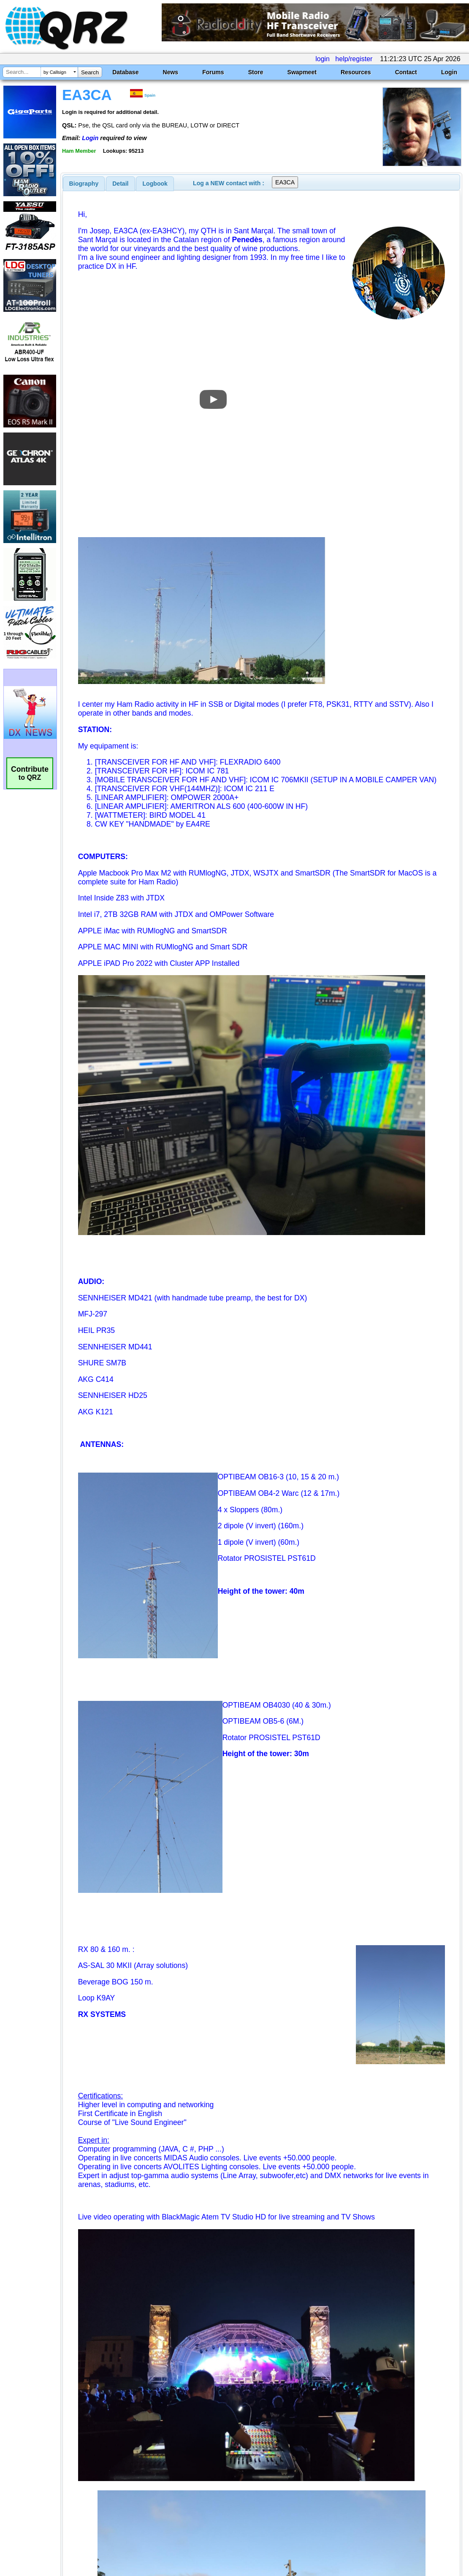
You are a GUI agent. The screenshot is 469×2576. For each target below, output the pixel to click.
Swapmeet (302, 72)
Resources (356, 72)
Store (255, 72)
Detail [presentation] (120, 183)
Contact (406, 72)
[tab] (84, 183)
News (171, 72)
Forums (213, 72)
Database (125, 72)
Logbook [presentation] (155, 183)
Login (449, 72)
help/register (353, 58)
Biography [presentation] (84, 183)
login (322, 58)
